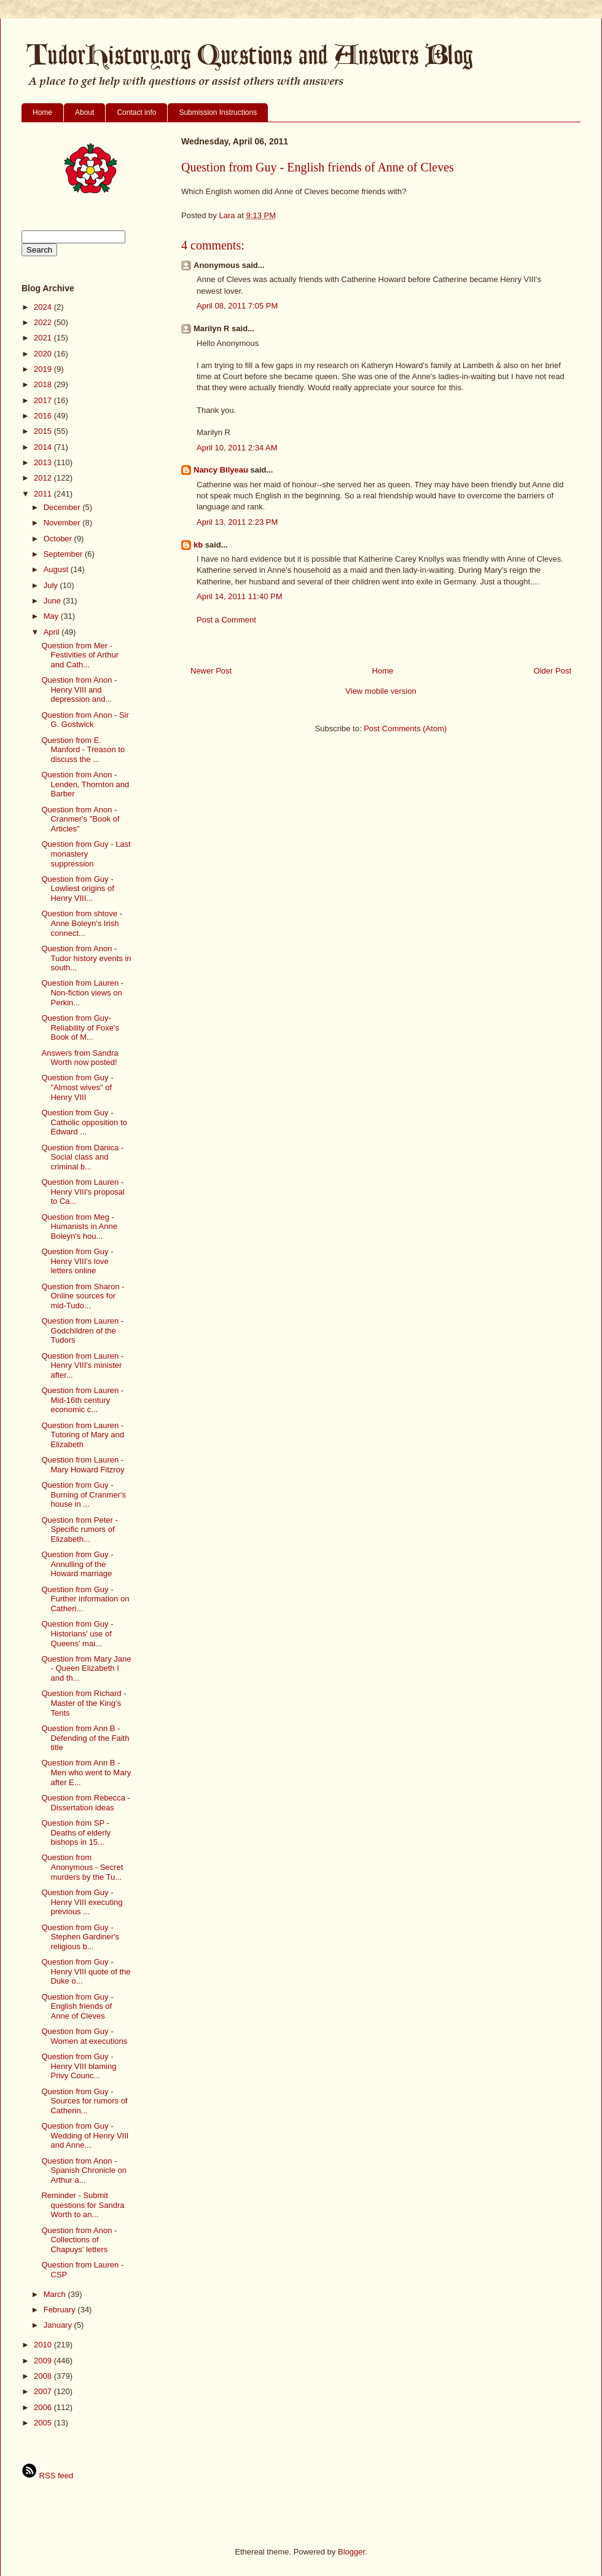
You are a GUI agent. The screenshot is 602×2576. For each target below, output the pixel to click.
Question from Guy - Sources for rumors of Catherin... (84, 2101)
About (84, 112)
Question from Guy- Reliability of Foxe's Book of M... (80, 1027)
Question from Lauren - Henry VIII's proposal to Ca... (82, 1191)
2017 (44, 400)
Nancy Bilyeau (221, 469)
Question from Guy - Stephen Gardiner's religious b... (80, 1937)
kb (198, 544)
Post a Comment (226, 619)
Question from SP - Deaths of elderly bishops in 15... (76, 1832)
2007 (44, 2391)
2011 (44, 493)
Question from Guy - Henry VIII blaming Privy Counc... (78, 2066)
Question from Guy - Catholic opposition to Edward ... (84, 1122)
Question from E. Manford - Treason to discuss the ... (83, 750)
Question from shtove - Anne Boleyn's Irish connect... (81, 923)
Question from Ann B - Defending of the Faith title (85, 1738)
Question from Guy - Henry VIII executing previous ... (81, 1902)
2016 (44, 415)
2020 (44, 353)
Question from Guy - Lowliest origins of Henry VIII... (77, 888)
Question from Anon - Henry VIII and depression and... (79, 689)
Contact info (136, 112)
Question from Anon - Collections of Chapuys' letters (79, 2240)
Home (42, 112)
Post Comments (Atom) (405, 728)
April (53, 632)
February (61, 2309)
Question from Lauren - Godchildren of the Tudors (82, 1330)
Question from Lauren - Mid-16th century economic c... (82, 1400)
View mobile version (380, 691)
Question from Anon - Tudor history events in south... (86, 958)
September (64, 554)
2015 (44, 431)
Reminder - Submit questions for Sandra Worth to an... (82, 2205)
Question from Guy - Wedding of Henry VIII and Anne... (84, 2135)
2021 (44, 337)
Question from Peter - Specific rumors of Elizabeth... (79, 1529)
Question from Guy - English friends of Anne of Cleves (77, 2006)
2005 (44, 2422)
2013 (44, 462)
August (57, 569)
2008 (44, 2376)
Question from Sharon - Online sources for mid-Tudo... (82, 1296)
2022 (44, 322)
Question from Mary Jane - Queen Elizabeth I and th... (86, 1668)
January (59, 2325)
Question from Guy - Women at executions (84, 2036)
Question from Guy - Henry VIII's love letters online (77, 1261)
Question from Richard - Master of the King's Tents (83, 1703)
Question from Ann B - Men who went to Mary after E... (86, 1772)
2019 (44, 369)
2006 (44, 2407)
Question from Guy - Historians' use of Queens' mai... (77, 1633)
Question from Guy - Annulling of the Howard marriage (77, 1564)
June (53, 600)
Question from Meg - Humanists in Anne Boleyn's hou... (79, 1226)
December (63, 507)
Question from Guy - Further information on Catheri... (85, 1599)
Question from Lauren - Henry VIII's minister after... (82, 1365)
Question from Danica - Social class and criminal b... (82, 1157)
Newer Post (211, 670)
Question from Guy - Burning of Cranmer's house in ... (83, 1494)
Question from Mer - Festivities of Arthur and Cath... (80, 655)
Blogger (351, 2551)
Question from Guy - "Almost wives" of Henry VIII (77, 1087)
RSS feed (47, 2475)
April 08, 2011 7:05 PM (237, 305)
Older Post (552, 670)
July (52, 585)
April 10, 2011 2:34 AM (237, 447)
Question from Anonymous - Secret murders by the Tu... (82, 1867)
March (56, 2294)
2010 (44, 2344)
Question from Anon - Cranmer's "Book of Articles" (80, 819)
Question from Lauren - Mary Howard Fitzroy (82, 1464)
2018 (44, 384)
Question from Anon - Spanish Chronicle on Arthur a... (84, 2170)
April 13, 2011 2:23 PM (237, 522)
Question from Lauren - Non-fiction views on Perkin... (82, 992)
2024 (44, 307)
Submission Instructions (218, 112)
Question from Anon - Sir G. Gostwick (84, 719)
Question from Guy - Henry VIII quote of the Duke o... (85, 1971)
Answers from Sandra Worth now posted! (79, 1057)
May (52, 616)
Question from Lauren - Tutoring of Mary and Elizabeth (82, 1435)
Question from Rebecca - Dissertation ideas (85, 1802)
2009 (44, 2360)
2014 (44, 447)
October (59, 538)
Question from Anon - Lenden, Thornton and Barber (85, 784)
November (63, 522)
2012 (44, 477)
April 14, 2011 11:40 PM (239, 596)
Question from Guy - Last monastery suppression (85, 853)
